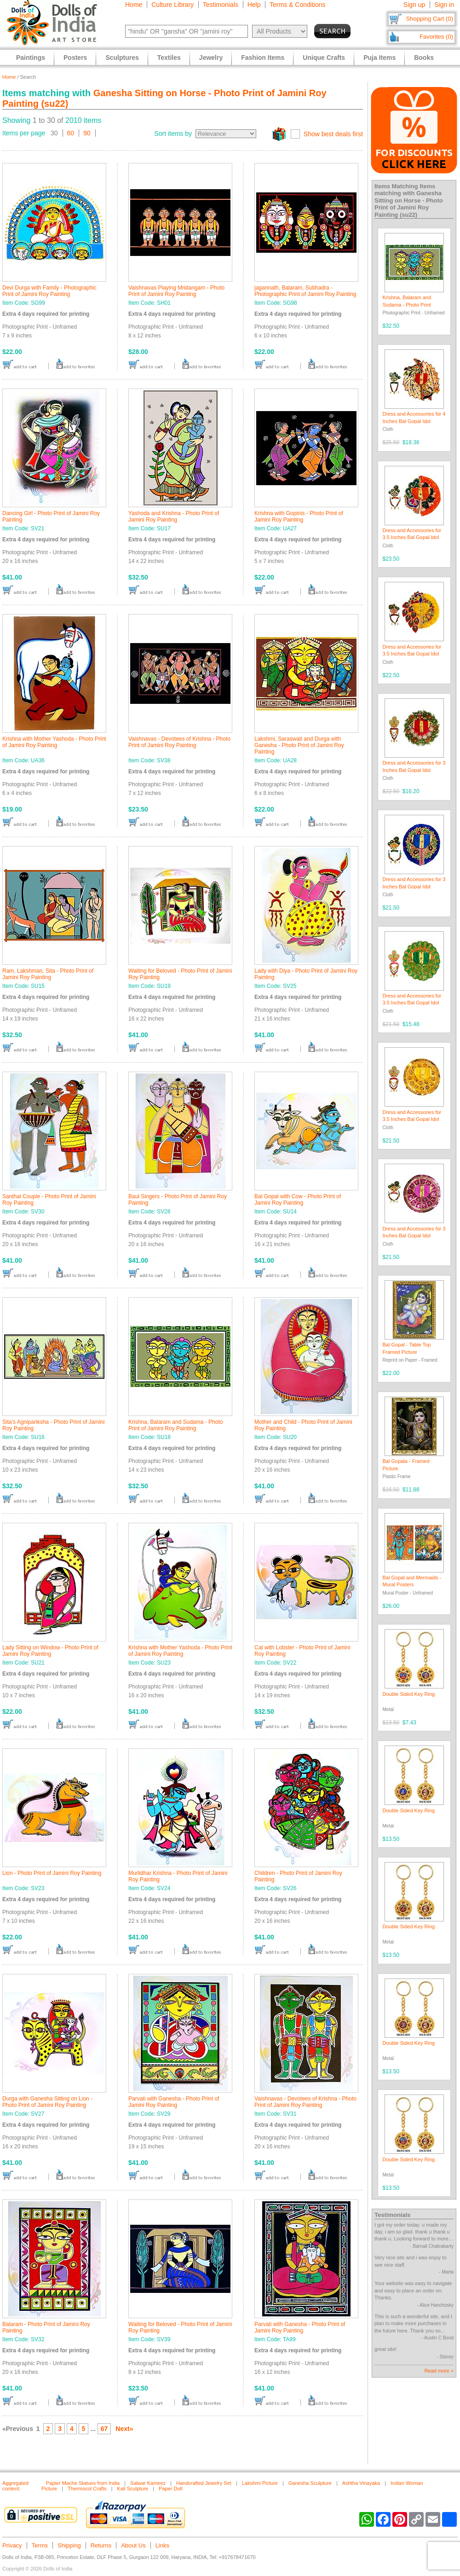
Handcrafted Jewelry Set (203, 2483)
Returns (101, 2545)
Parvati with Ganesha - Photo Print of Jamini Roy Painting (173, 2101)
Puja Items (379, 57)
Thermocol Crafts (87, 2488)
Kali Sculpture (132, 2488)
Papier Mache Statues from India (83, 2483)
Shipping (69, 2545)
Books (424, 57)
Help (254, 4)
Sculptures (121, 57)
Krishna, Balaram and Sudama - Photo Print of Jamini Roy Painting (175, 1425)
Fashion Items (262, 57)
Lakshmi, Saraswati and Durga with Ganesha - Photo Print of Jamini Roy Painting (299, 745)
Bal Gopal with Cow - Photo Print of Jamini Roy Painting (297, 1199)
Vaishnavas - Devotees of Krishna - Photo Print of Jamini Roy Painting (179, 742)
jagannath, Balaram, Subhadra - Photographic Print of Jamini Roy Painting (305, 290)
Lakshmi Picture (260, 2483)
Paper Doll (170, 2488)
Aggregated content (15, 2485)
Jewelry (211, 57)
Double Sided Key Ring (409, 1694)
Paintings (30, 57)
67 (104, 2428)
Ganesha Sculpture (310, 2483)
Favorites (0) (436, 36)
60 (71, 133)
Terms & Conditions (297, 4)
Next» (124, 2428)
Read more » (439, 2370)
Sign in (444, 4)
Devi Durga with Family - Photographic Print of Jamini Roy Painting (49, 290)
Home (133, 4)
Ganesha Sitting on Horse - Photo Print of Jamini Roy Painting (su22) (408, 204)
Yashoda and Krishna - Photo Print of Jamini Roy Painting (173, 516)
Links (162, 2545)
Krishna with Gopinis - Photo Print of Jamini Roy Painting (298, 516)
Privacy (12, 2545)
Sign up (414, 4)
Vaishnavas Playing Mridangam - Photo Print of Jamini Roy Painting (176, 290)
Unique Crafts (324, 57)
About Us (133, 2545)
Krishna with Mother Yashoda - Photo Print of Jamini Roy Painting (54, 742)
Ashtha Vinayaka (361, 2483)
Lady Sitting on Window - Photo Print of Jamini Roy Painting (50, 1650)
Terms (40, 2545)
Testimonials (220, 4)
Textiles (169, 57)
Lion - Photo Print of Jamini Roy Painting (51, 1873)
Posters (75, 57)
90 (87, 133)
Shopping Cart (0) (429, 18)
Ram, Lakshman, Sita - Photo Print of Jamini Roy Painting (47, 974)
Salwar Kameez (148, 2483)
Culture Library (172, 4)
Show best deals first (333, 134)
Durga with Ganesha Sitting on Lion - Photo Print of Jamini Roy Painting (47, 2101)
